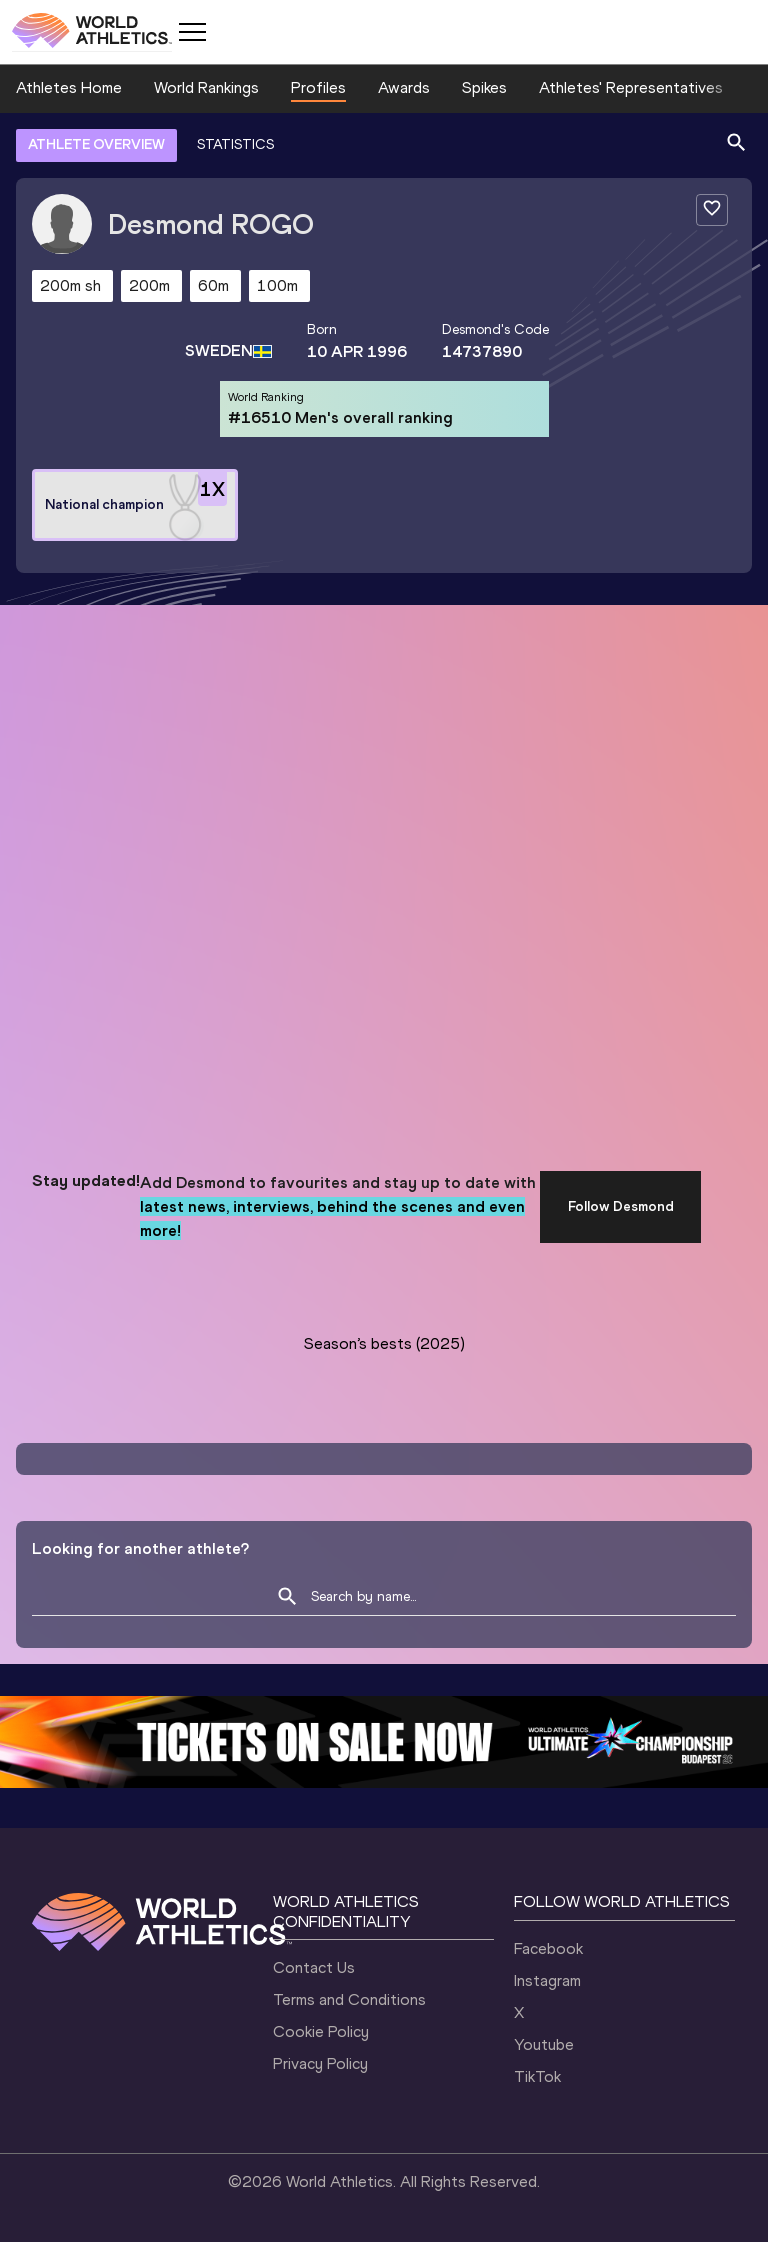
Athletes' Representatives (631, 87)
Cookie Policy (321, 2031)
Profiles (318, 87)
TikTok (537, 2076)
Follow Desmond (621, 1206)
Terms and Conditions (349, 1999)
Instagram (547, 1980)
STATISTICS (235, 144)
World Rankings (206, 87)
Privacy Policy (320, 2063)
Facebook (548, 1948)
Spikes (484, 87)
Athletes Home (69, 87)
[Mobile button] (192, 32)
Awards (404, 87)
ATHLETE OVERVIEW (96, 144)
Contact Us (314, 1967)
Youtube (544, 2044)
